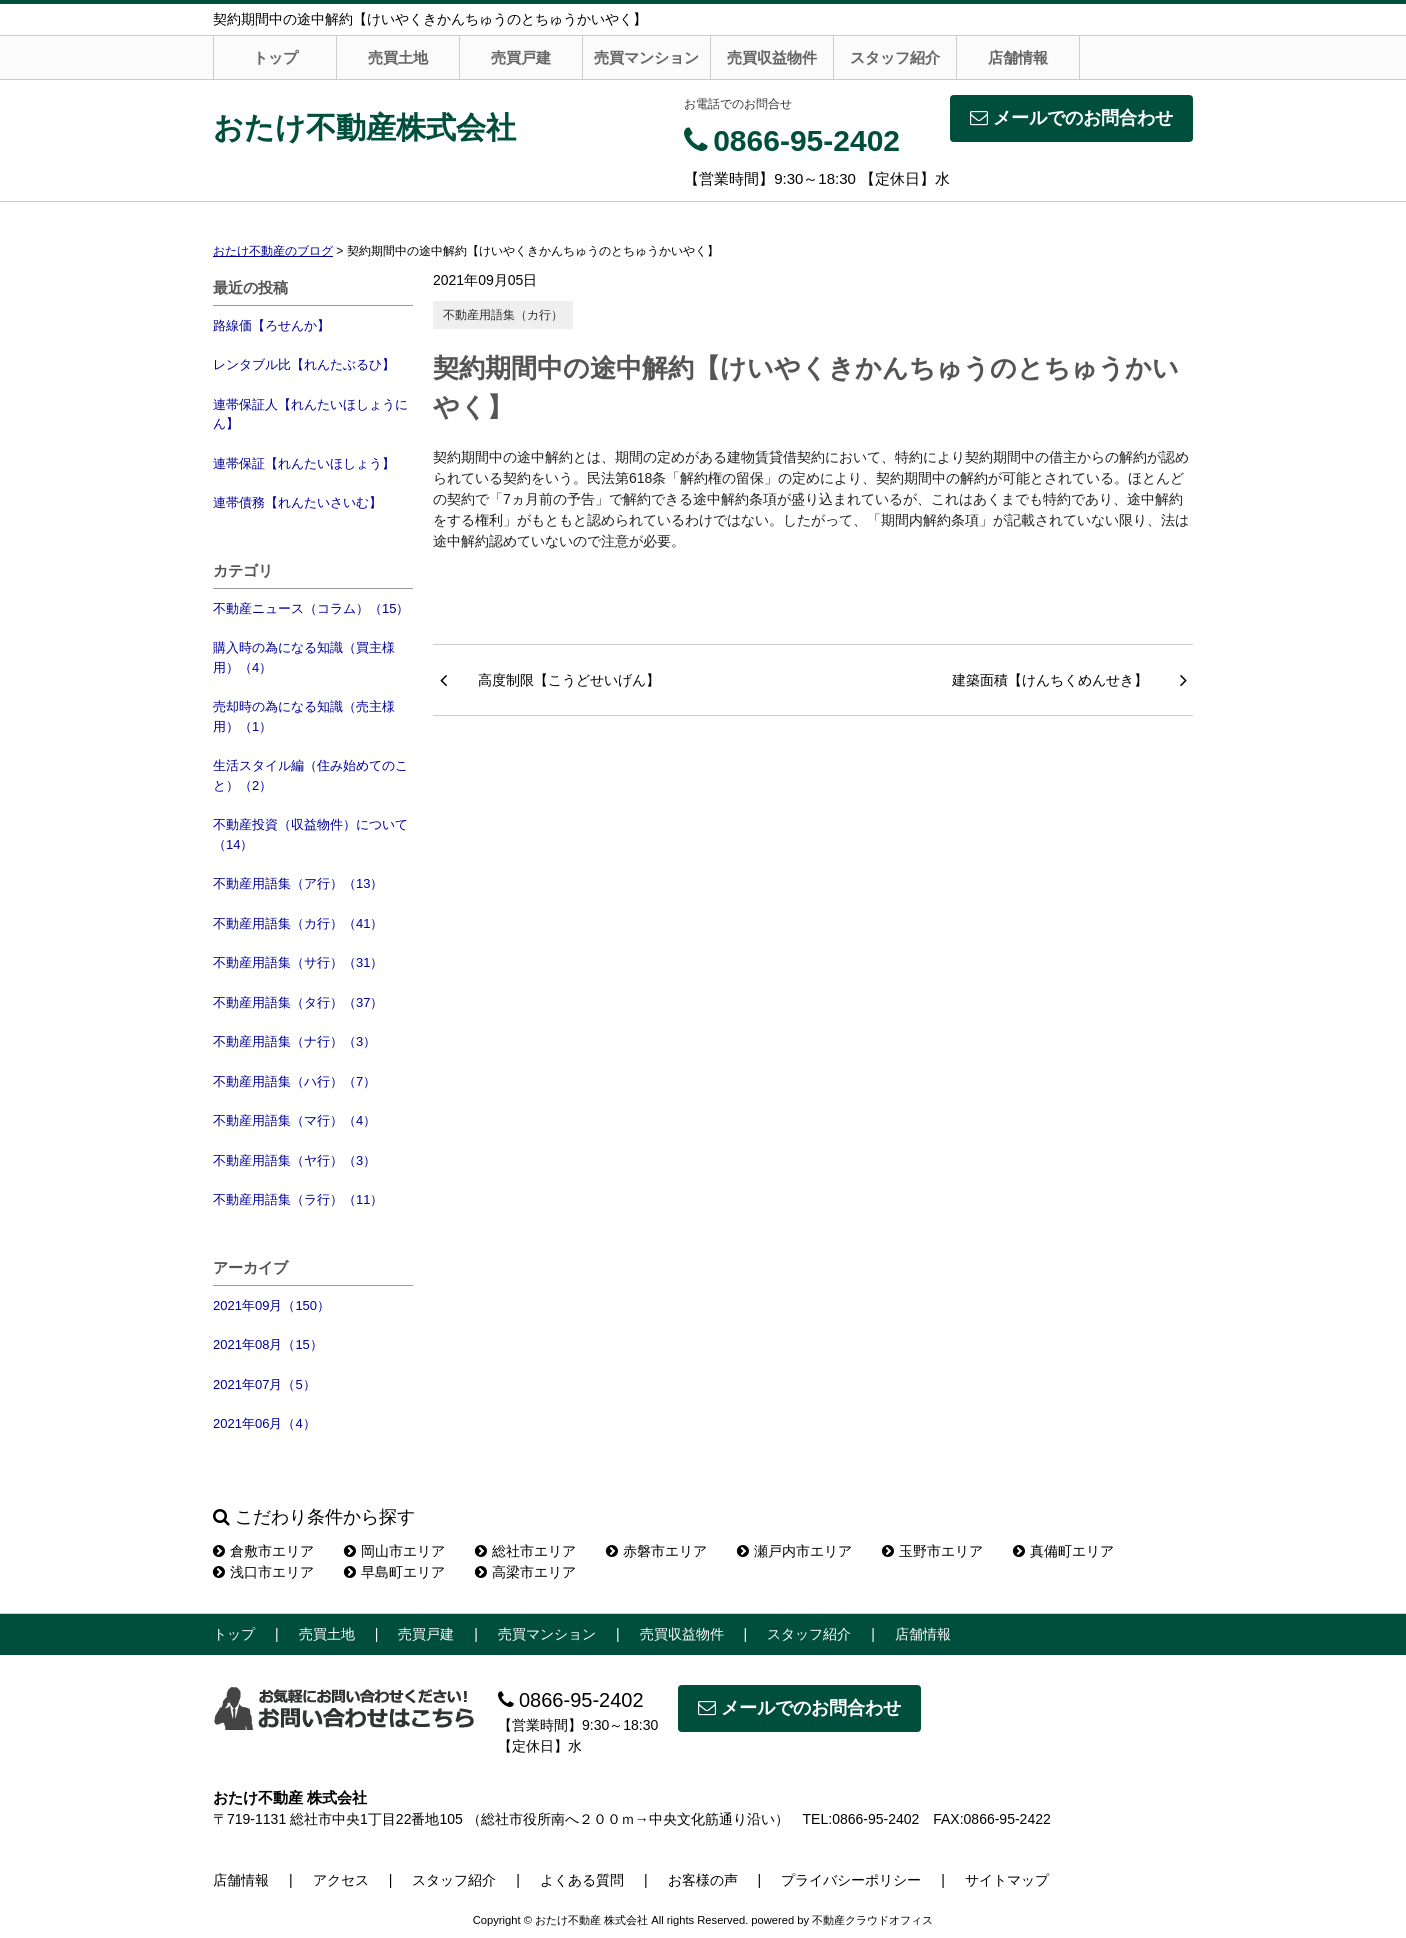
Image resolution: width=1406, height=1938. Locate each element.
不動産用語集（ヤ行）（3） (294, 1160)
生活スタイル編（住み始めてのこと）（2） (310, 775)
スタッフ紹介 (895, 57)
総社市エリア (525, 1551)
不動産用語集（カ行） (503, 315)
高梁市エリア (525, 1572)
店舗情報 (1018, 57)
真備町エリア (1063, 1551)
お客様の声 (703, 1880)
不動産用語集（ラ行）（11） (298, 1199)
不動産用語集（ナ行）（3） (294, 1041)
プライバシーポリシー (851, 1880)
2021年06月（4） (264, 1423)
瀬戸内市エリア (794, 1551)
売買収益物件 (772, 57)
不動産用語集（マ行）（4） (294, 1120)
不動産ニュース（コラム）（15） (311, 608)
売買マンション (646, 57)
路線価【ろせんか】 (271, 325)
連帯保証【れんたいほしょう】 (304, 463)
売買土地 (398, 57)
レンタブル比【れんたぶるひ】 (304, 364)
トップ (275, 57)
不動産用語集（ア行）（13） (298, 883)
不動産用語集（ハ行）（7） (294, 1081)
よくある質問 (582, 1880)
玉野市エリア (932, 1551)
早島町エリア (394, 1572)
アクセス (341, 1880)
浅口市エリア (263, 1572)
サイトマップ (1007, 1880)
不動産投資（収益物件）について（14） (310, 834)
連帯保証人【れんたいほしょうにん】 (310, 414)
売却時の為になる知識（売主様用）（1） (304, 716)
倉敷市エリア (263, 1551)
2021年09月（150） (271, 1305)
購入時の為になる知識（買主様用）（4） (304, 657)
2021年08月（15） (268, 1344)
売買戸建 (521, 57)
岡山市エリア (394, 1551)
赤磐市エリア (656, 1551)
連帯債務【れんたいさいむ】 (297, 502)
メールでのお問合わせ (1071, 118)
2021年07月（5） (264, 1384)
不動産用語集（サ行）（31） (298, 962)
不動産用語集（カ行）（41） (298, 923)
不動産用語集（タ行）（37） (298, 1002)
